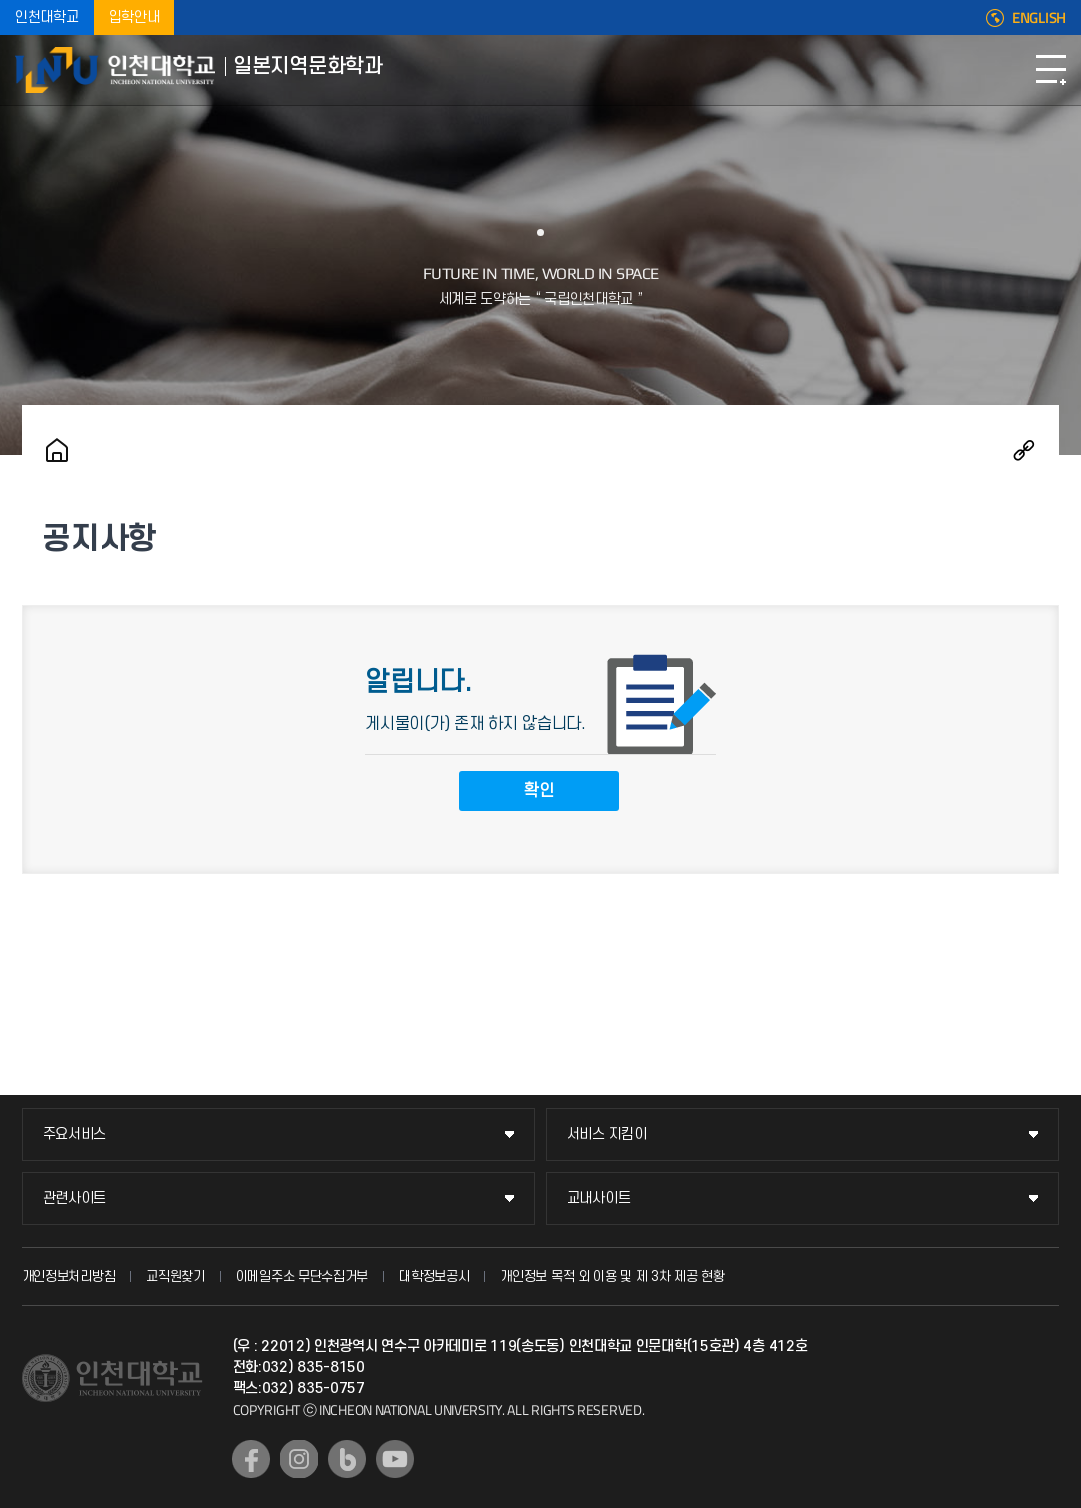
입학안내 (134, 17)
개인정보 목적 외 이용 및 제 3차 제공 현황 (612, 1276)
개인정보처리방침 (69, 1276)
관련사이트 (75, 1198)
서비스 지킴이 (607, 1134)
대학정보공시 (434, 1276)
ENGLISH (1039, 18)
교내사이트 (599, 1198)
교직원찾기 (175, 1276)
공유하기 (1024, 450)
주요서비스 (75, 1134)
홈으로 (57, 450)
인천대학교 (47, 17)
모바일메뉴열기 (1051, 70)
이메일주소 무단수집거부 (302, 1276)
